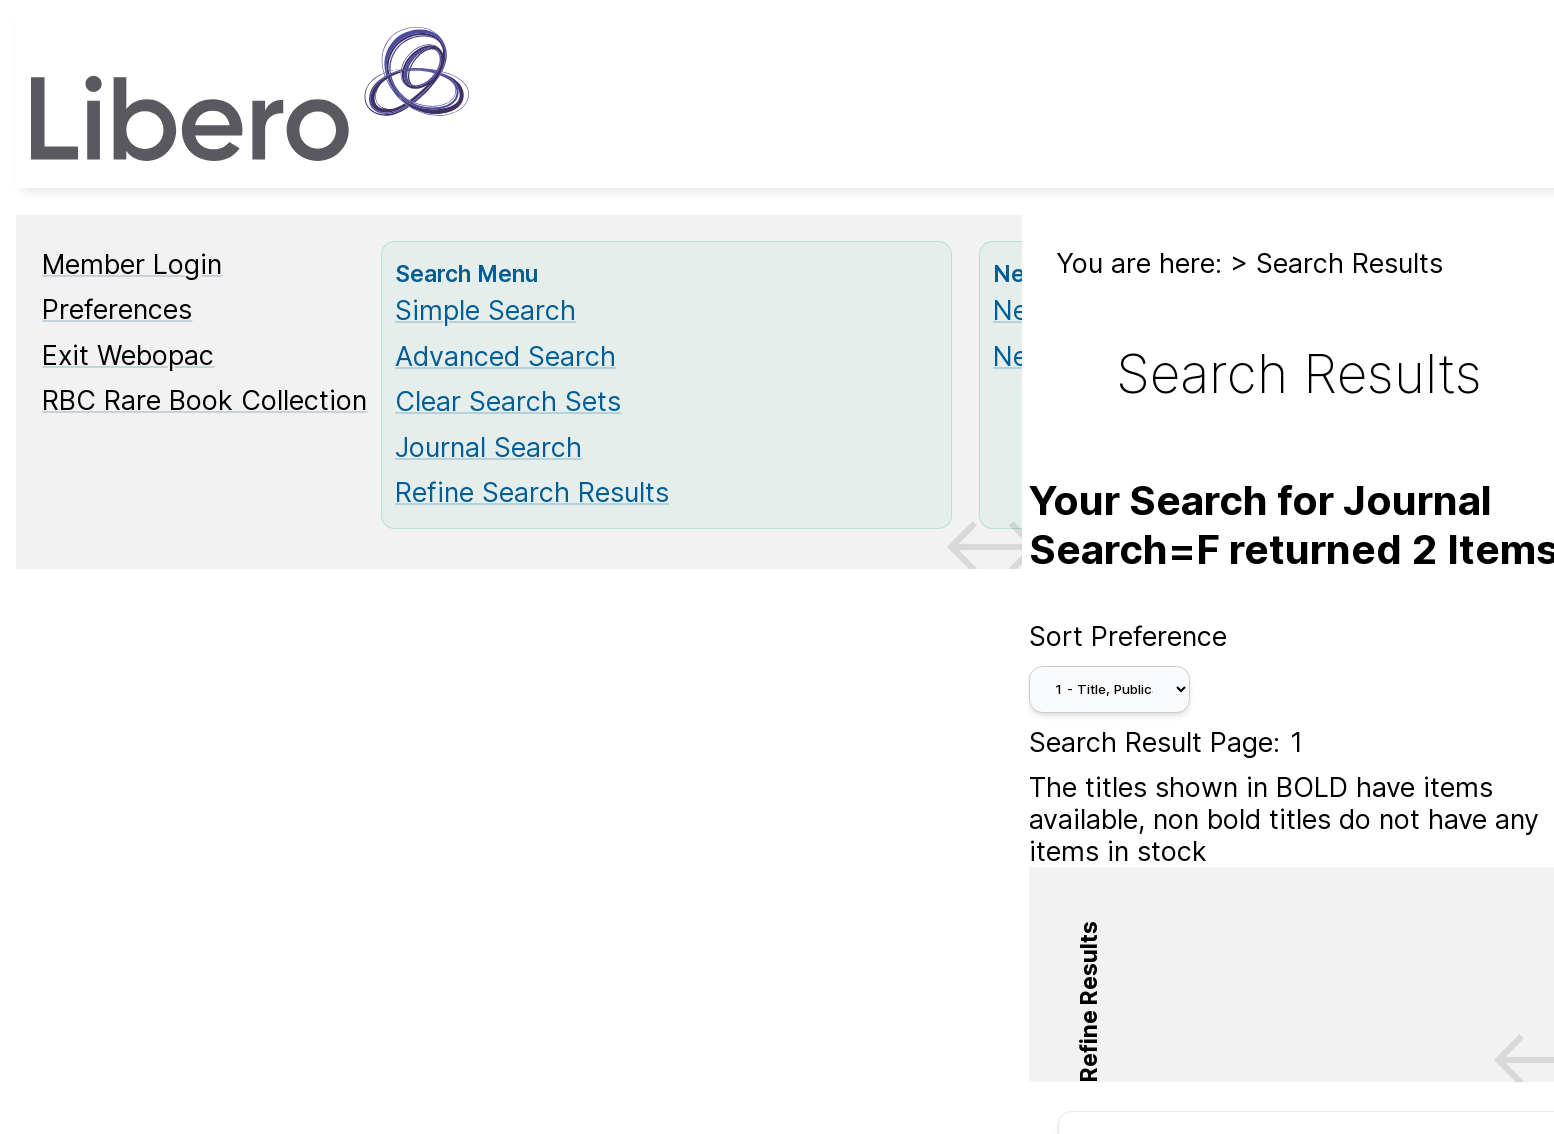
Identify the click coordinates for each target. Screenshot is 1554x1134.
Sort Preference (1128, 636)
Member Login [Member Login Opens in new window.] (132, 264)
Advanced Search (505, 356)
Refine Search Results (532, 492)
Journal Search (488, 447)
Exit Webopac (128, 355)
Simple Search (485, 310)
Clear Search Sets (508, 401)
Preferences (117, 309)
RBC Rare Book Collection (204, 400)
